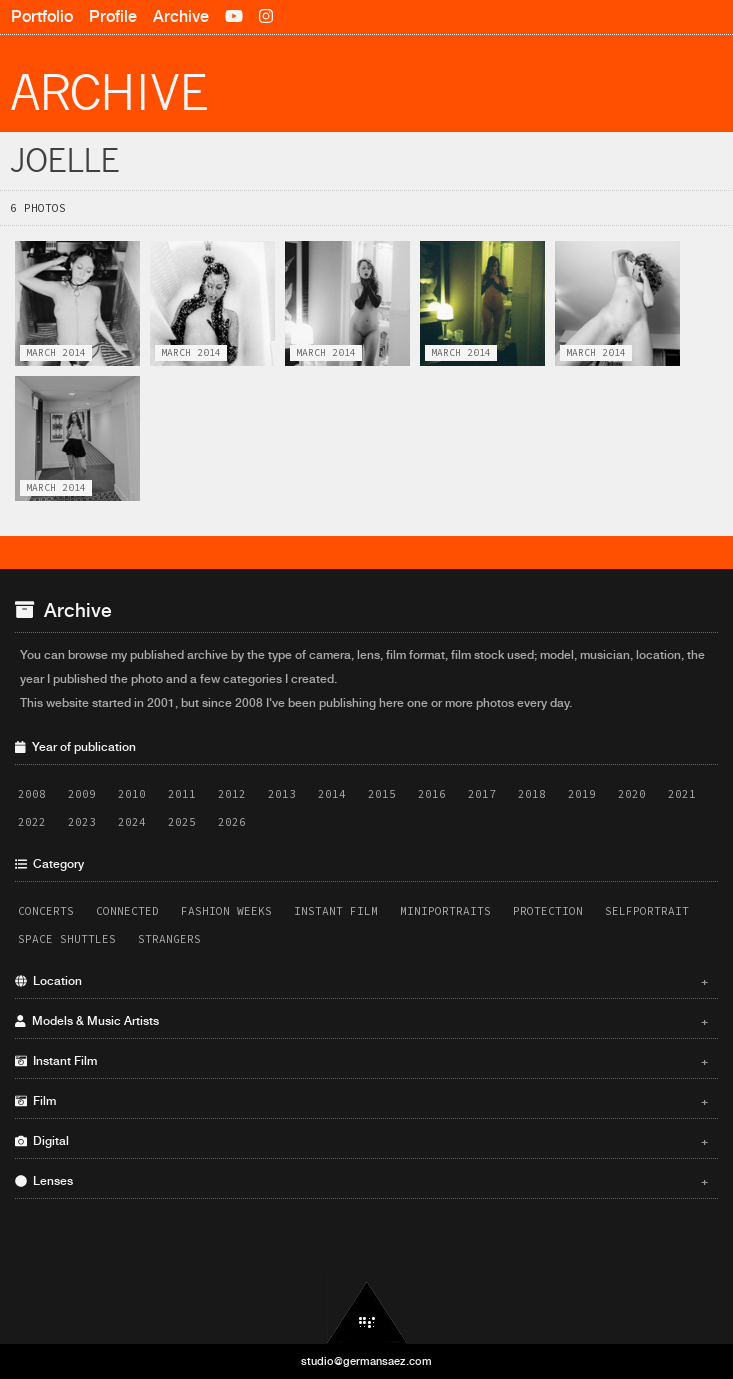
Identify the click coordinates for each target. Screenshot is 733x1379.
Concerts (46, 911)
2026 (232, 822)
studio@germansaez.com (366, 1361)
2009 (82, 794)
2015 (382, 794)
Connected (127, 911)
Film (361, 1101)
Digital (361, 1141)
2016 (432, 794)
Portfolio (42, 16)
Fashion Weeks (226, 911)
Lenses (361, 1181)
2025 (182, 822)
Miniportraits (445, 911)
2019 (582, 794)
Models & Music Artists (361, 1021)
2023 (82, 822)
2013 (282, 794)
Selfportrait (647, 911)
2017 (482, 794)
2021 (682, 794)
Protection (548, 911)
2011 (182, 794)
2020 (632, 794)
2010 (132, 794)
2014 (332, 794)
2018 (532, 794)
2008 (32, 794)
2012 (232, 794)
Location (361, 981)
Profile (113, 16)
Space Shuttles (67, 939)
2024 (132, 822)
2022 (32, 822)
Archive (181, 16)
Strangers (169, 939)
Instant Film (336, 911)
